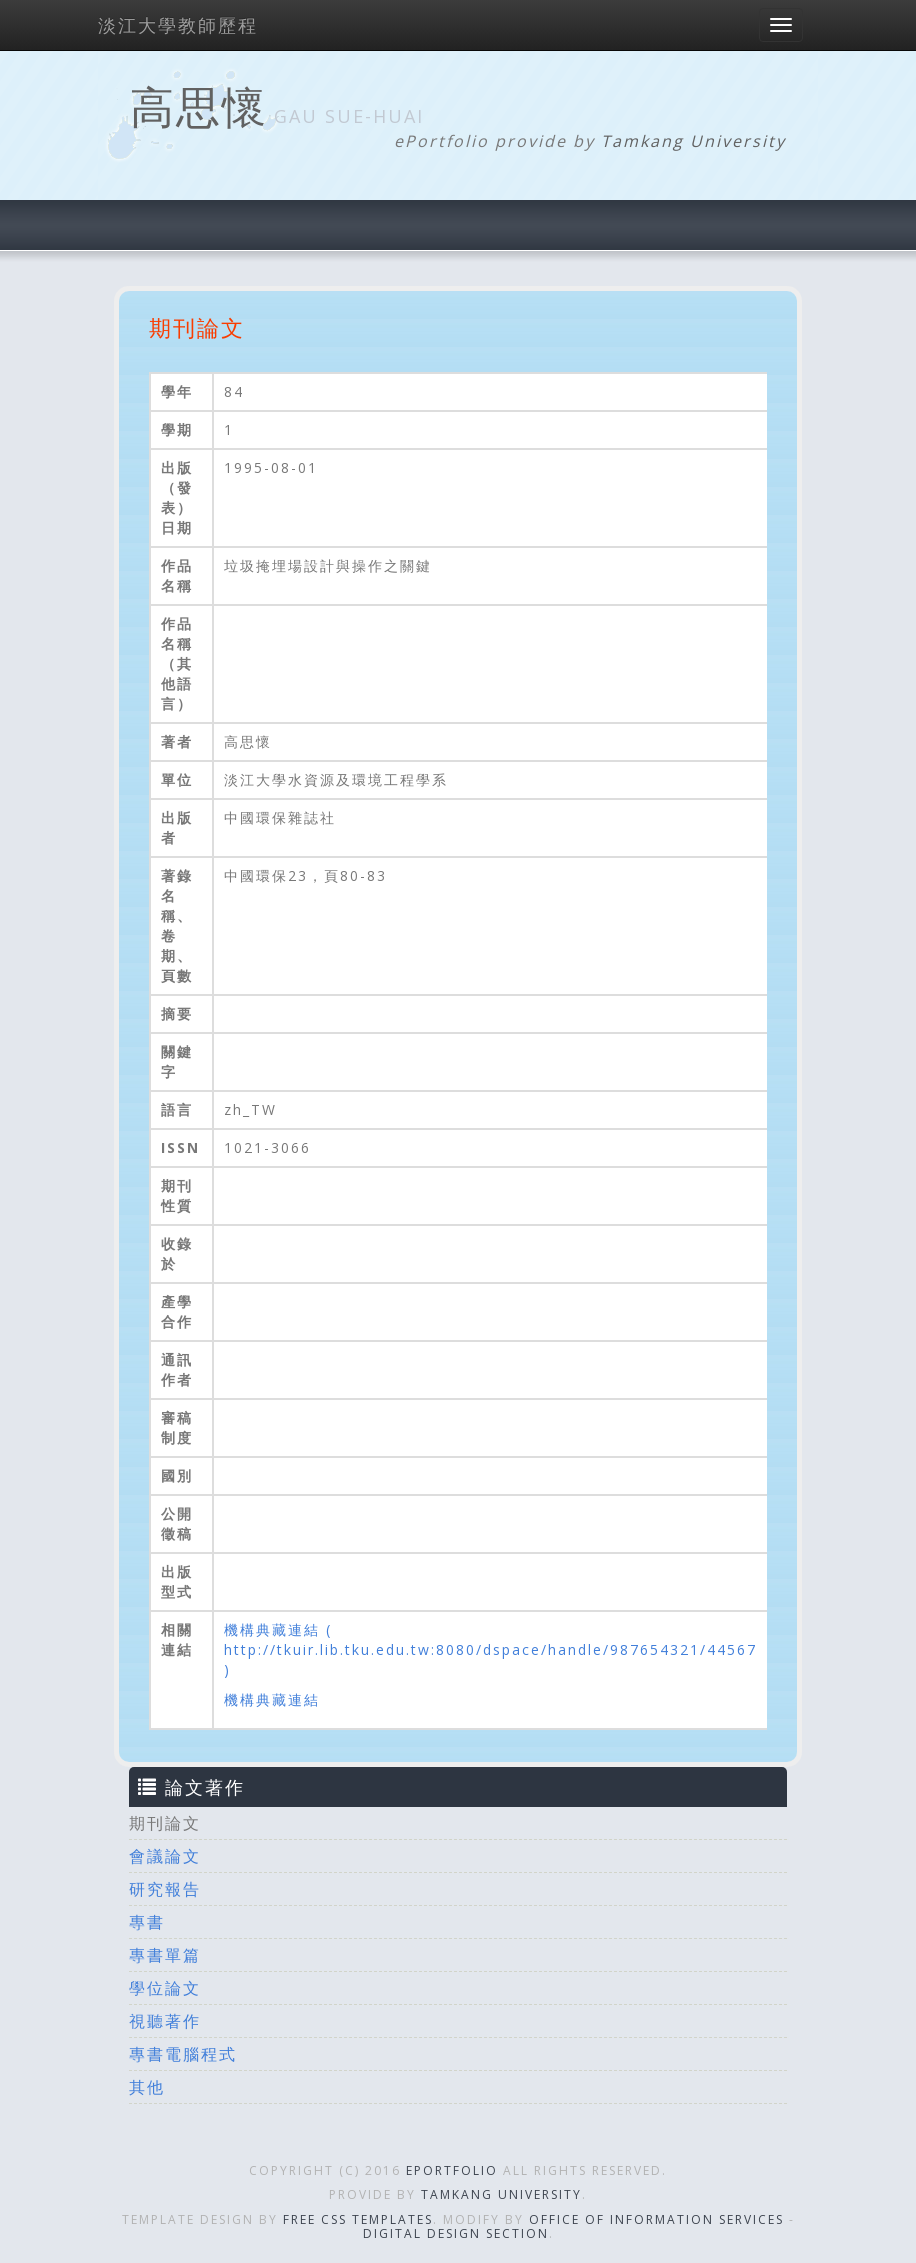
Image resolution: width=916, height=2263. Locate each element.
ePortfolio (452, 2170)
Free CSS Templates (358, 2219)
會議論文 (165, 1856)
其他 (147, 2087)
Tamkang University (693, 141)
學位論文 (165, 1988)
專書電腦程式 (183, 2054)
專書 (147, 1922)
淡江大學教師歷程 (178, 25)
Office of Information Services (656, 2219)
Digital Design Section (456, 2233)
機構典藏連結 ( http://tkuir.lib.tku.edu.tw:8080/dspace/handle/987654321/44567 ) (490, 1649)
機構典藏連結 (272, 1699)
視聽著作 (165, 2021)
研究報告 (165, 1889)
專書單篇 (165, 1955)
